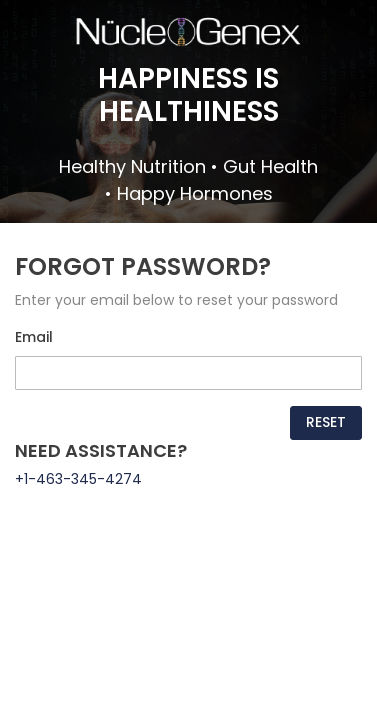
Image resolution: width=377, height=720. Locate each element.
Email (34, 337)
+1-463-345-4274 (78, 479)
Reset (326, 422)
